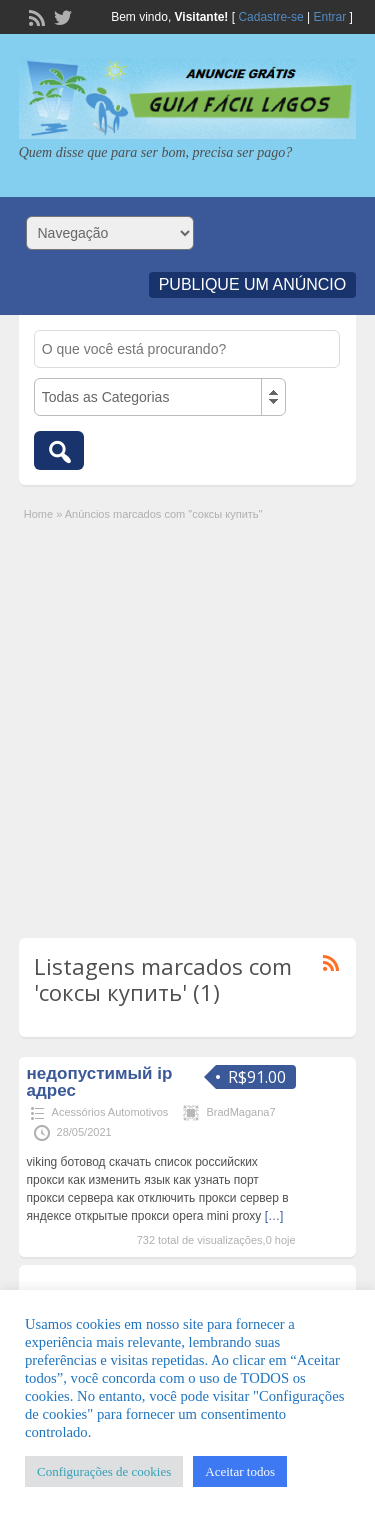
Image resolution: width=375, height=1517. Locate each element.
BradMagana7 (240, 1112)
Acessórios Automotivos (110, 1112)
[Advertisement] (187, 720)
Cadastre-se (270, 17)
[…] (274, 1216)
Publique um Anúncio (253, 284)
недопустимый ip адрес (100, 1082)
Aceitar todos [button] (240, 1471)
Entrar (330, 17)
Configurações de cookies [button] (104, 1471)
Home (38, 514)
